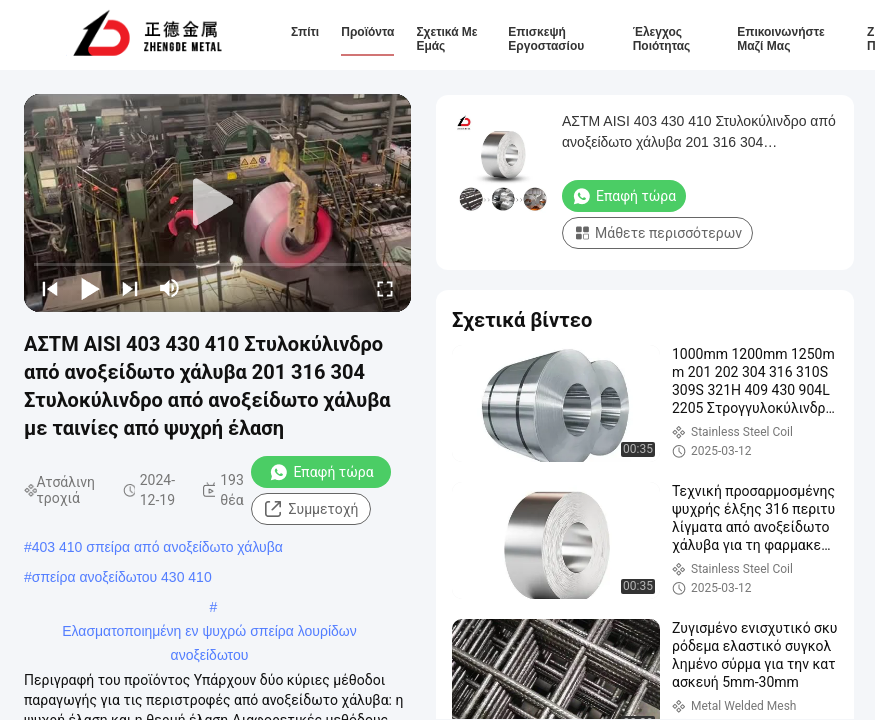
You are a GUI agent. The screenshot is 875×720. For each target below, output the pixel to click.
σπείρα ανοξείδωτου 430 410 (122, 577)
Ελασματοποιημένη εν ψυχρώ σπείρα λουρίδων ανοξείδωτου (209, 633)
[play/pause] (90, 288)
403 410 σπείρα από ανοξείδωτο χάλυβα (157, 547)
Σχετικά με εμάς (446, 39)
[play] (218, 203)
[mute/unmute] (170, 288)
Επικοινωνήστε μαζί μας (781, 39)
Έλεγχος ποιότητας (662, 39)
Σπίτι (305, 32)
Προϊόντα (367, 32)
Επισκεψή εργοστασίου (546, 39)
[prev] (50, 288)
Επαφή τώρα (321, 472)
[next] (130, 288)
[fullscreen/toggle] (385, 288)
